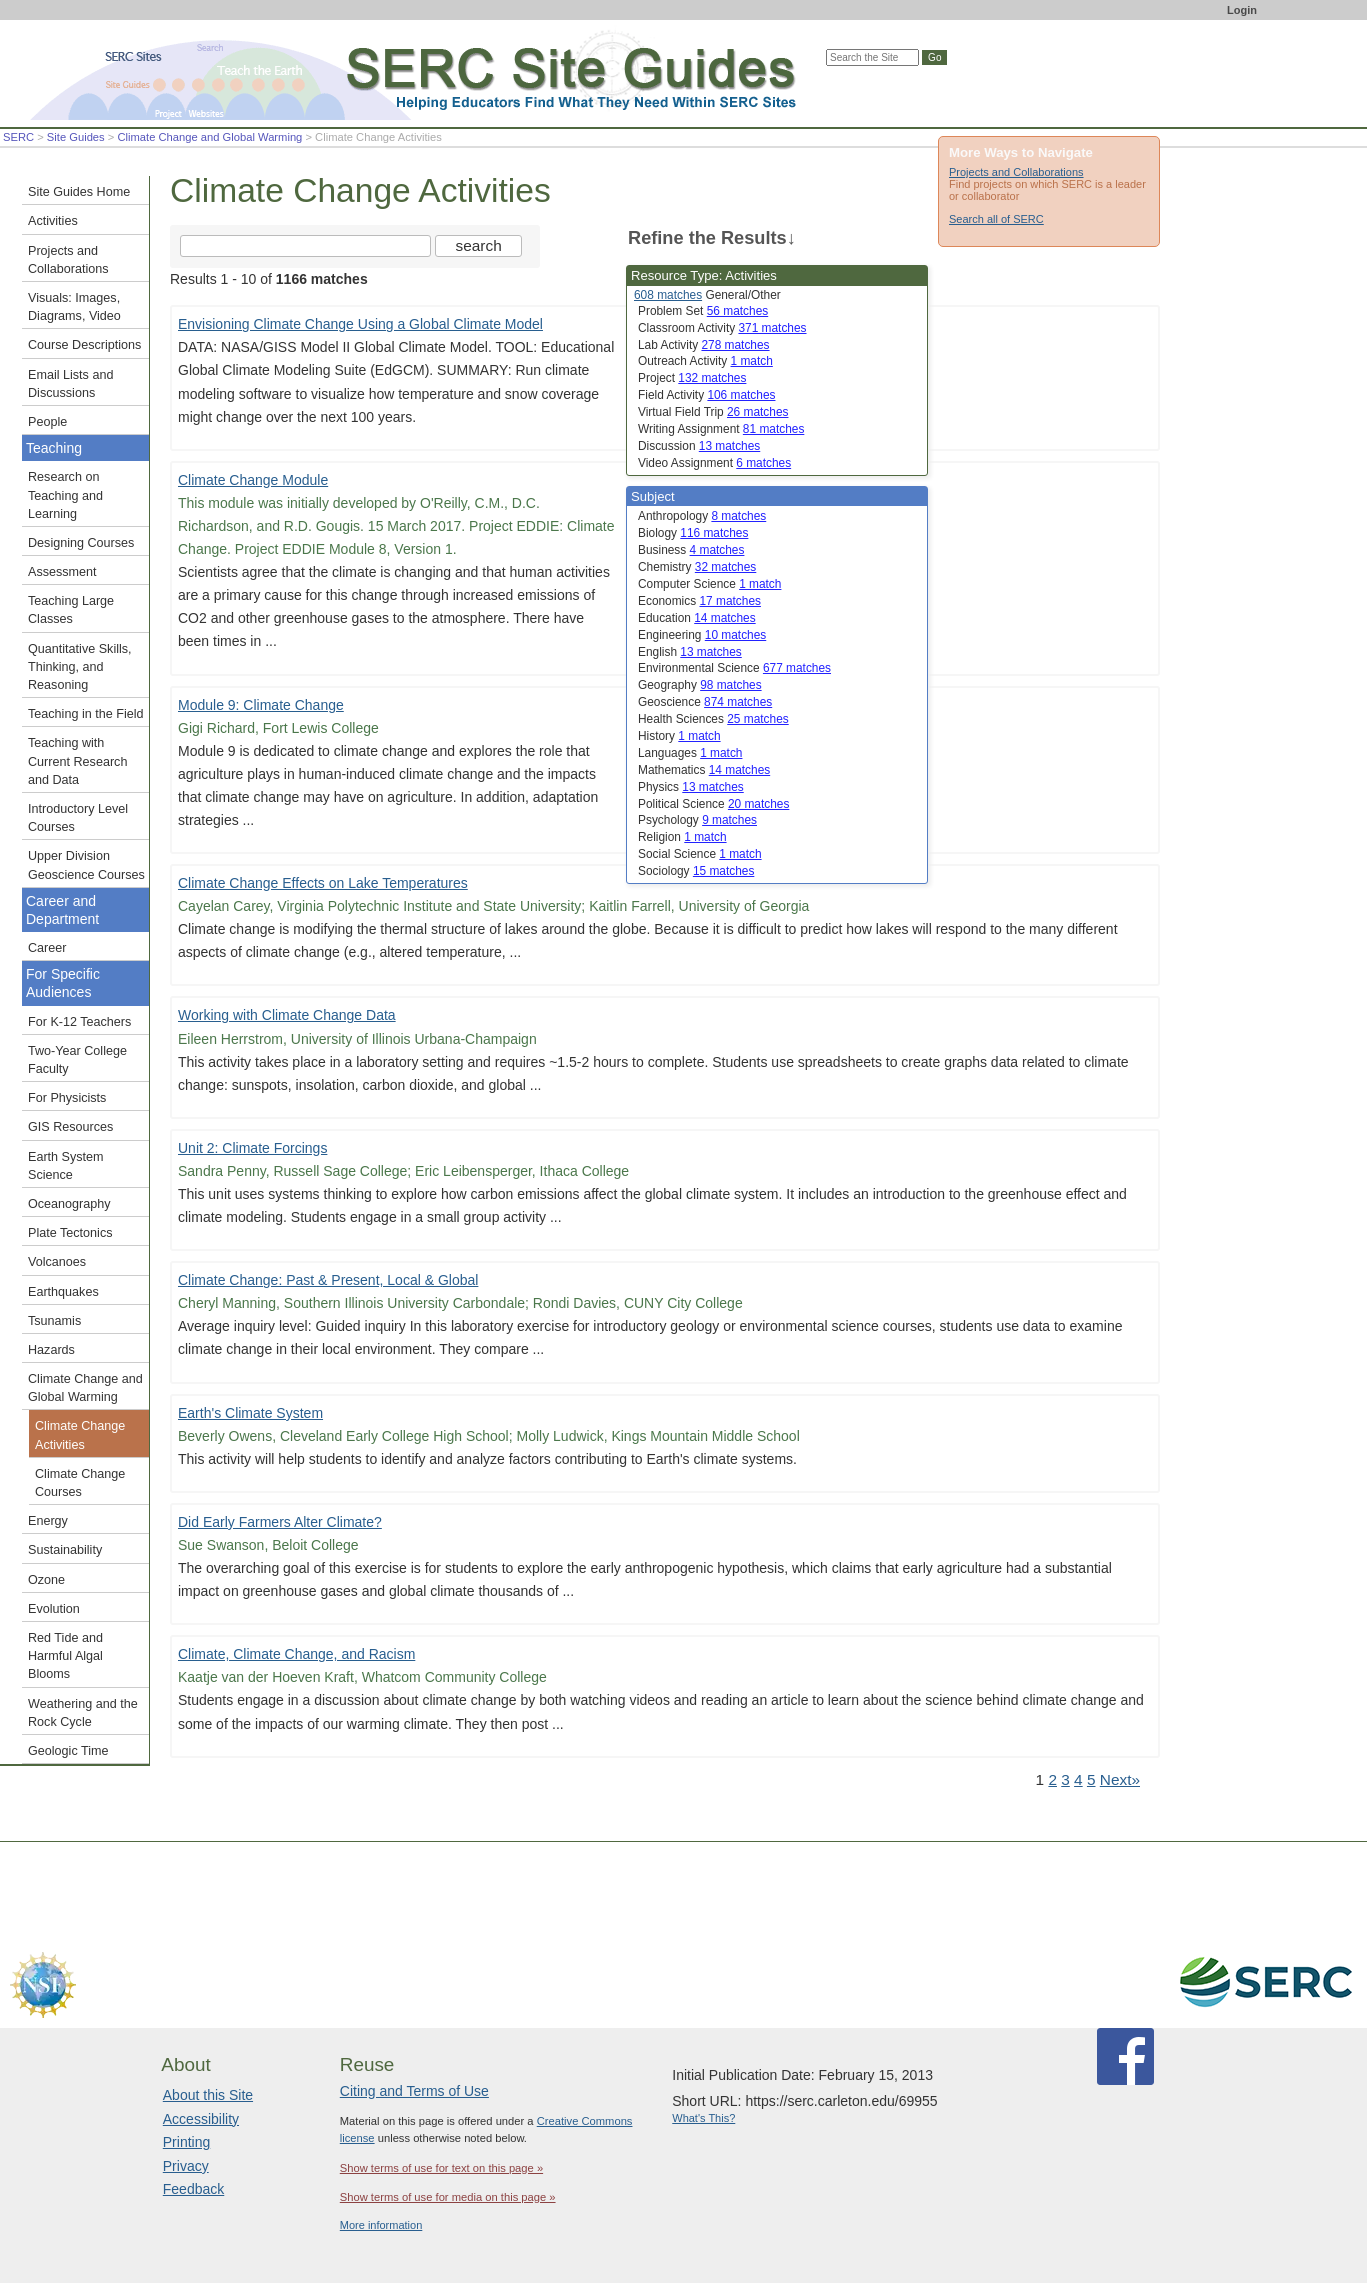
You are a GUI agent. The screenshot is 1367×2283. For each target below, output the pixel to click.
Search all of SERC (996, 219)
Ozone (46, 1580)
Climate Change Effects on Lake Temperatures (323, 883)
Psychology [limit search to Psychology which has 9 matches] (697, 820)
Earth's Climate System (250, 1413)
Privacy (186, 2166)
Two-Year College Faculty (77, 1060)
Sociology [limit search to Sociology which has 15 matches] (696, 871)
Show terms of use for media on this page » (448, 2197)
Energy (48, 1521)
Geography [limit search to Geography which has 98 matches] (700, 685)
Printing (186, 2142)
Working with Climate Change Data (287, 1015)
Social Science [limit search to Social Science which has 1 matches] (700, 854)
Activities (53, 221)
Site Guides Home (79, 192)
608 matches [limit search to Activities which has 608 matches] (668, 295)
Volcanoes (57, 1262)
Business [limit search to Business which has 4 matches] (691, 550)
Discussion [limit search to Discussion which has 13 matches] (699, 446)
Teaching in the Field (86, 714)
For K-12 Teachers (79, 1022)
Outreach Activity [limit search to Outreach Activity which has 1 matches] (705, 361)
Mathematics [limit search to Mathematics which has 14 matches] (704, 770)
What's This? (703, 2118)
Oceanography (69, 1204)
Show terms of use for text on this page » (441, 2168)
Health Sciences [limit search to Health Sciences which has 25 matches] (713, 719)
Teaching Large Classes (71, 610)
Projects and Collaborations (1016, 172)
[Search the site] (305, 246)
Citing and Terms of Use (414, 2091)
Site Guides (76, 137)
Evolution (54, 1609)
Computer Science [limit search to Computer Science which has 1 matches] (709, 584)
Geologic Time (68, 1751)
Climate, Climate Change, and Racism (296, 1654)
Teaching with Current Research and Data (77, 761)
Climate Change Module (253, 480)
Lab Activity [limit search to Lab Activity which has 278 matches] (704, 345)
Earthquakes (63, 1292)
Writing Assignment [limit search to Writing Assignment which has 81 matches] (721, 429)
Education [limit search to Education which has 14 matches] (697, 618)
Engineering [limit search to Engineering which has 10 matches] (702, 635)
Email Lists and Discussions (70, 384)
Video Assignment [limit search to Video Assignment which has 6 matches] (714, 463)
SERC (18, 137)
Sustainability (65, 1550)
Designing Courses (81, 543)
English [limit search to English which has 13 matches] (690, 652)
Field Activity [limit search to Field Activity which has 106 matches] (706, 395)
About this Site (208, 2095)
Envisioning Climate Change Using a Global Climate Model (360, 324)
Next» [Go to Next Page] (1120, 1779)
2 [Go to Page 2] (1052, 1779)
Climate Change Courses (80, 1483)
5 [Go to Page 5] (1091, 1779)
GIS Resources (70, 1127)
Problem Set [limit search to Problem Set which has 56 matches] (703, 311)
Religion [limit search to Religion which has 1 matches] (682, 837)
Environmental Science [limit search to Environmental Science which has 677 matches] (734, 668)
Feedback (193, 2189)
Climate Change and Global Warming (209, 137)
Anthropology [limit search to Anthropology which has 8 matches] (702, 516)
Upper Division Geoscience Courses (86, 865)
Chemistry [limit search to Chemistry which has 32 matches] (697, 567)
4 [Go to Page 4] (1078, 1779)
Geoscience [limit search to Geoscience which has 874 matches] (705, 702)
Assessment (62, 572)
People (47, 422)
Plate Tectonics (70, 1233)
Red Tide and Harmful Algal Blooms (65, 1656)
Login (1242, 10)
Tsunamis (54, 1321)
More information (381, 2225)
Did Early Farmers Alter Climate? (280, 1522)
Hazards (51, 1350)
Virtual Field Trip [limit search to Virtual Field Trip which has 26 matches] (713, 412)
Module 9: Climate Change (261, 705)
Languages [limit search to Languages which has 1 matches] (690, 753)
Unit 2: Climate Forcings (252, 1148)
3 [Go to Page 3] (1065, 1779)
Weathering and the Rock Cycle (83, 1713)
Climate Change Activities (80, 1435)
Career (47, 948)
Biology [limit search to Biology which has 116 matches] (693, 533)
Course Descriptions (84, 345)
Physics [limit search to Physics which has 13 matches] (691, 787)
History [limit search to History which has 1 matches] (679, 736)
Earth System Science (66, 1166)
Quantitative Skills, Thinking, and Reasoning (80, 667)
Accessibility (201, 2119)
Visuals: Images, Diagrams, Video (74, 307)
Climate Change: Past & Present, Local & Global (328, 1280)
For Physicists (67, 1098)
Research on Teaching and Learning (65, 495)
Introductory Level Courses (78, 818)
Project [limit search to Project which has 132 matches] (692, 378)
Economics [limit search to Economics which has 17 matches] (699, 601)
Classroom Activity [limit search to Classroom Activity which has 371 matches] (722, 328)
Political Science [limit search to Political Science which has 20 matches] (713, 804)
